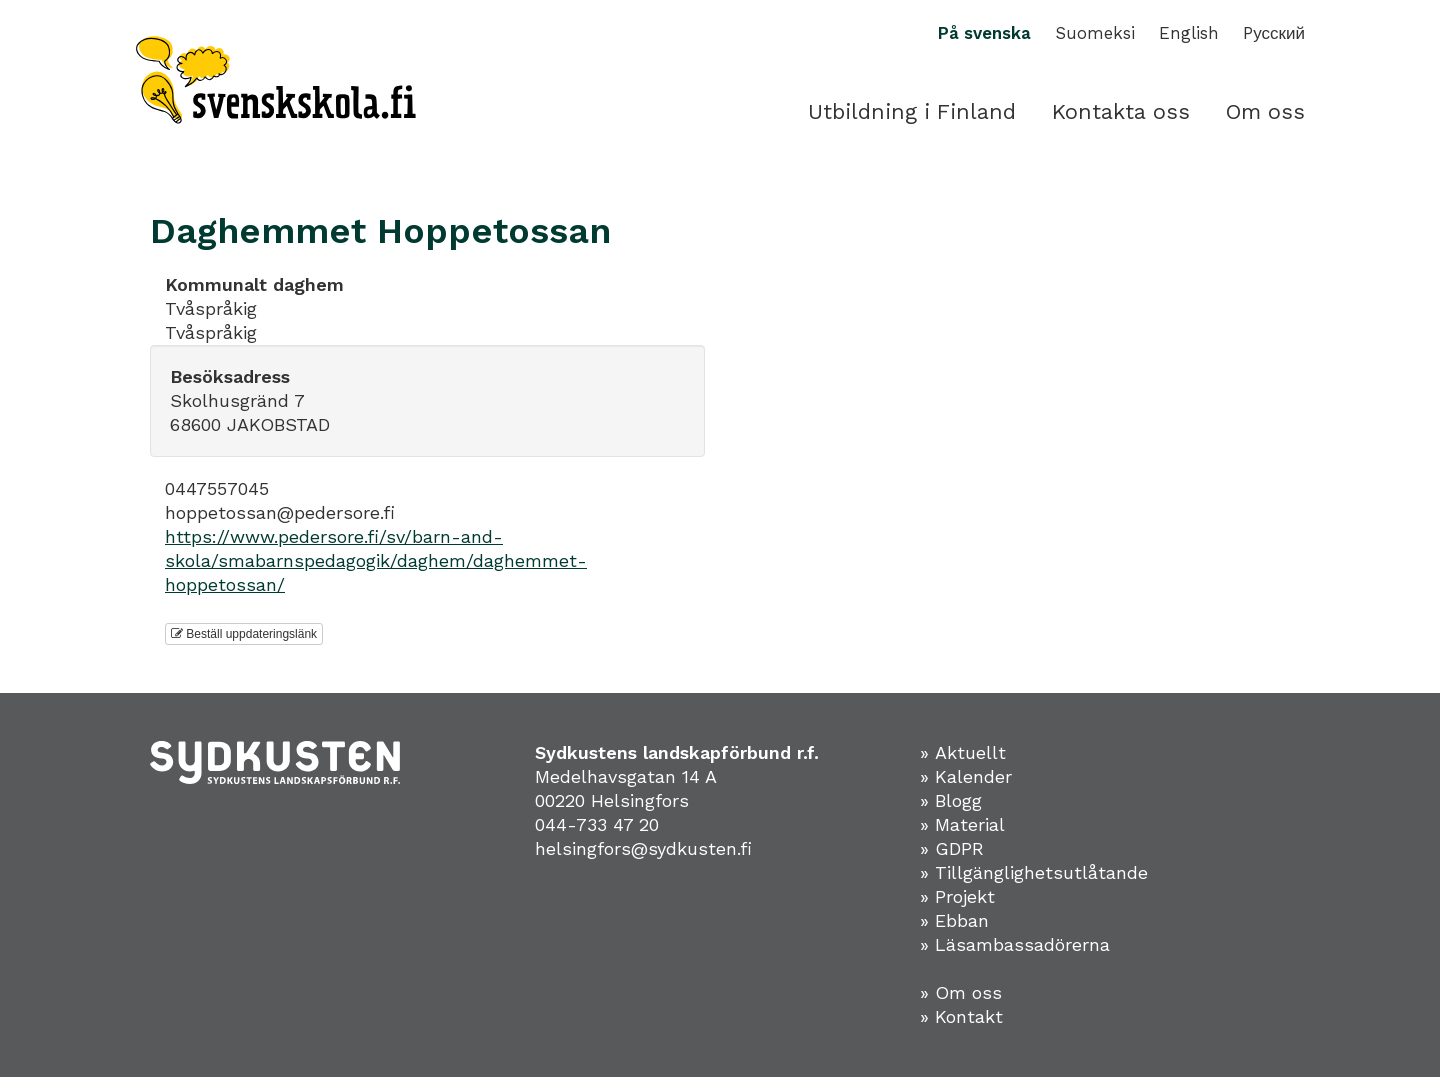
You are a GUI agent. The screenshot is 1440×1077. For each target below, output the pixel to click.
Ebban (962, 920)
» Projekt (957, 896)
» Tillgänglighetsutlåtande (1034, 872)
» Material (962, 824)
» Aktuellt (963, 752)
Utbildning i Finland (912, 111)
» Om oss (961, 992)
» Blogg (951, 800)
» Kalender (966, 776)
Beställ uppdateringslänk (244, 634)
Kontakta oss (1121, 111)
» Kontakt (961, 1016)
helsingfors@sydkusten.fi (643, 848)
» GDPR (952, 848)
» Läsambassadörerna (1015, 944)
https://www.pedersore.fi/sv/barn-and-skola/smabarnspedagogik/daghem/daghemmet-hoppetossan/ (376, 560)
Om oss (1265, 111)
